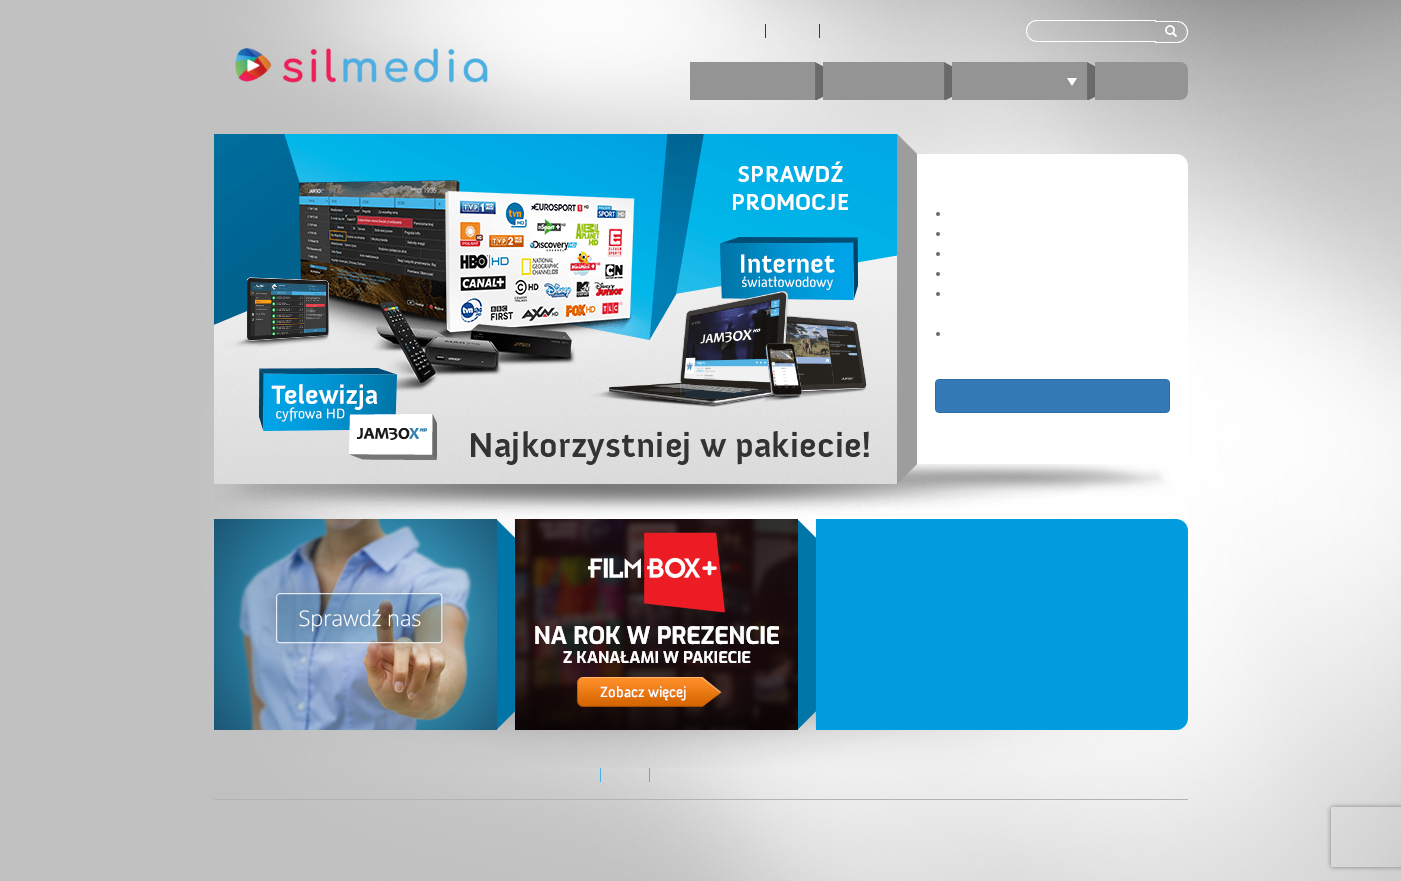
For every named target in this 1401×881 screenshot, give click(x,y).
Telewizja (1027, 80)
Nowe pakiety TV (958, 571)
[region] (701, 309)
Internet (883, 80)
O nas (740, 31)
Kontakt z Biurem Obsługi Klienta (918, 31)
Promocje (752, 80)
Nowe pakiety (875, 630)
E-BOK (1141, 80)
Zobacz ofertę (1052, 395)
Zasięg (792, 31)
